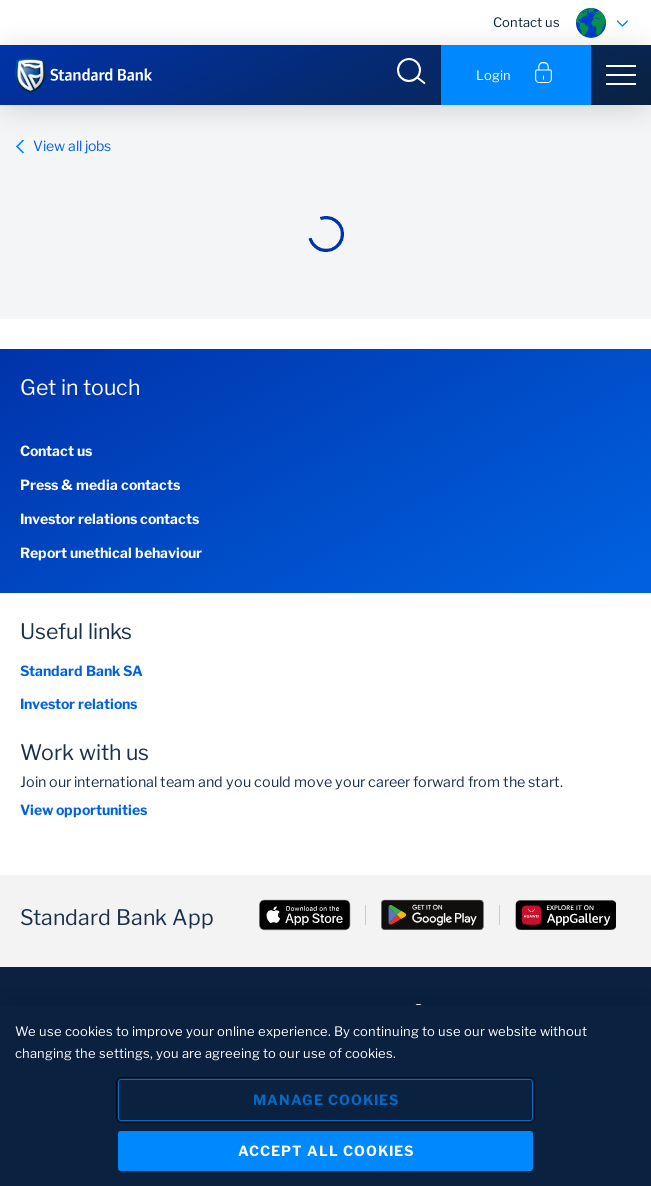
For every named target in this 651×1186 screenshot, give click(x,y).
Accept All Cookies (326, 1150)
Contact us (526, 22)
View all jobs (63, 145)
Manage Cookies (326, 1099)
